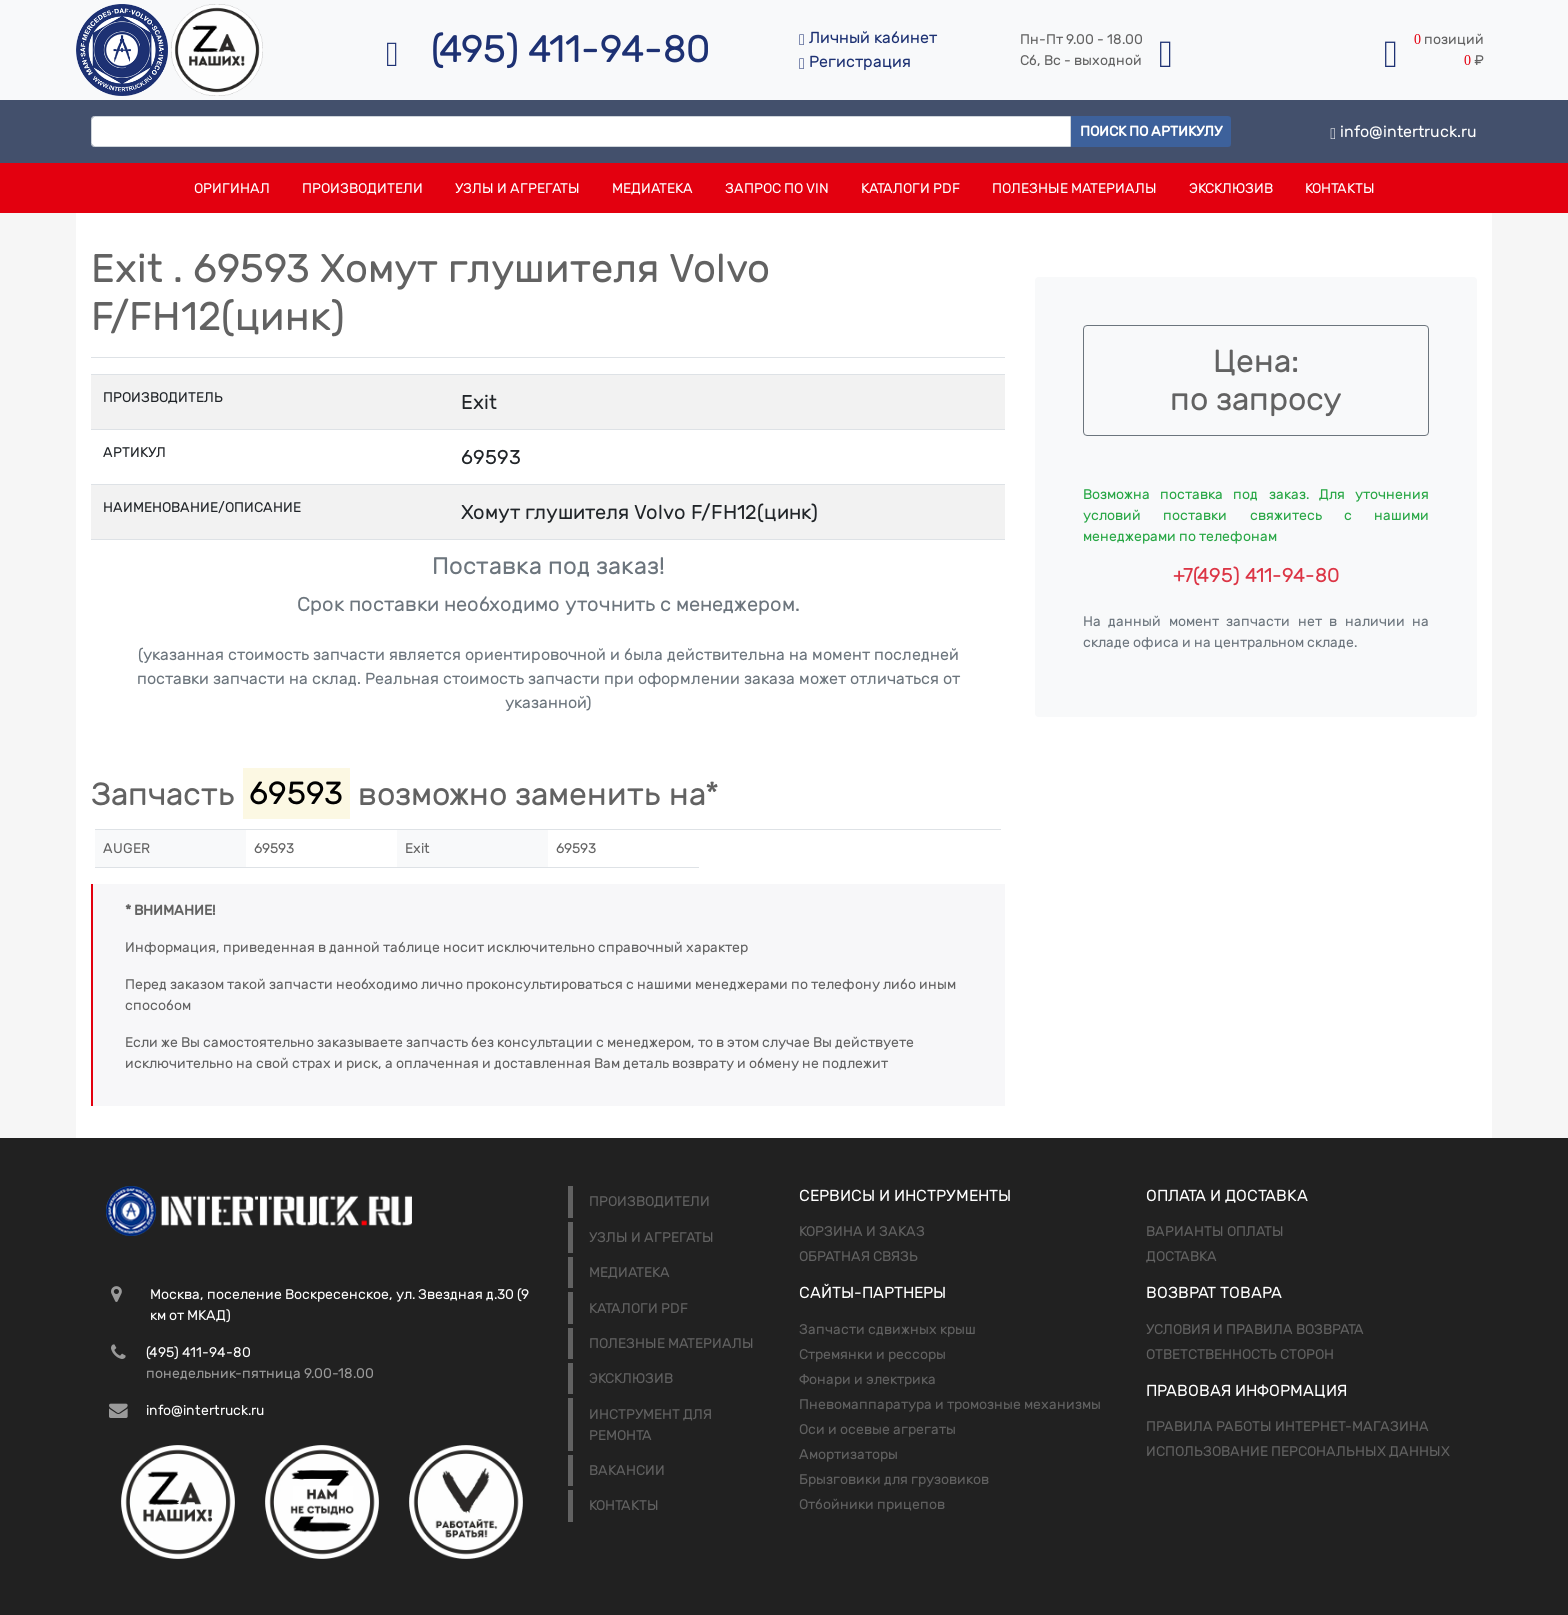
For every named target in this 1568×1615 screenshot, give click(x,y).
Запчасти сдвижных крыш (887, 1329)
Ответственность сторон (1240, 1354)
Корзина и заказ (862, 1231)
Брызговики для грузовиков (894, 1479)
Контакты (1340, 188)
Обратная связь (858, 1256)
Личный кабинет (868, 37)
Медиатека (652, 188)
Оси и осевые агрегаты (877, 1429)
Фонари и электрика (867, 1379)
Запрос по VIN (777, 188)
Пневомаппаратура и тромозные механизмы (950, 1404)
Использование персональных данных (1298, 1451)
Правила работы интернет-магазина (1287, 1426)
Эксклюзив (1231, 188)
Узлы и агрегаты (517, 188)
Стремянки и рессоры (872, 1354)
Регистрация (855, 61)
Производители (362, 188)
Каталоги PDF (910, 188)
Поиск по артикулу (1151, 131)
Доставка (1181, 1256)
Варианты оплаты (1215, 1231)
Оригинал (232, 188)
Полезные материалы (1074, 188)
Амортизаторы (848, 1454)
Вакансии (627, 1470)
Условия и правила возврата (1255, 1329)
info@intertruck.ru (1403, 131)
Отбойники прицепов (872, 1504)
